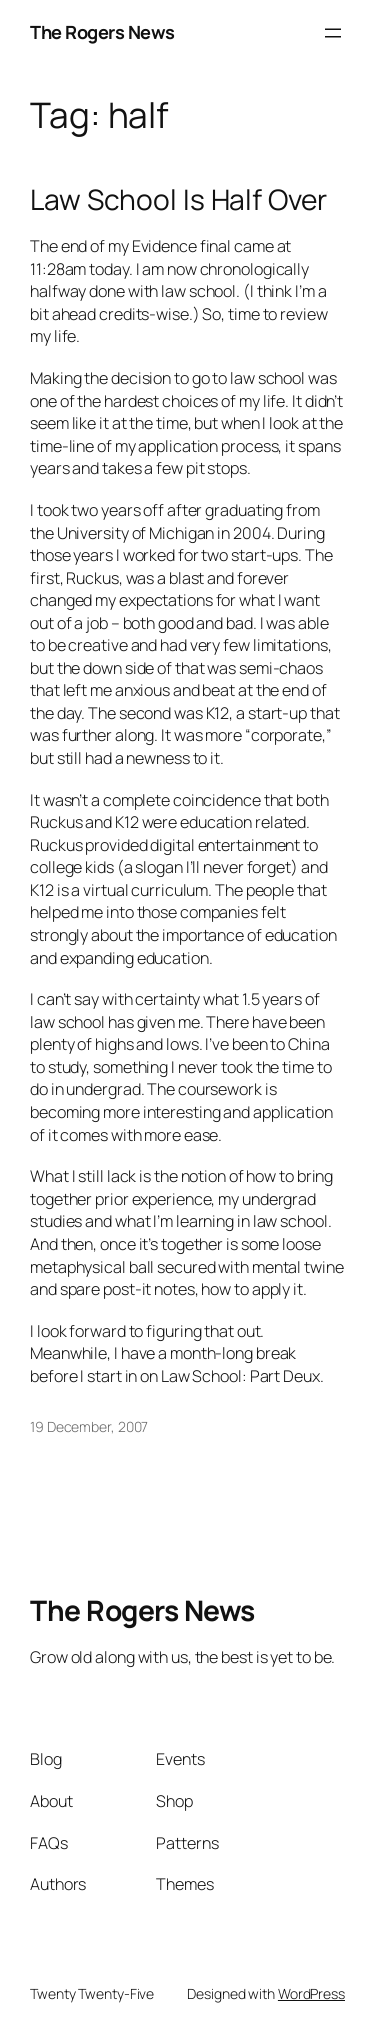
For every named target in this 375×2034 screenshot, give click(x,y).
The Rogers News (102, 32)
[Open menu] (333, 33)
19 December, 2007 (89, 1426)
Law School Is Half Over (178, 200)
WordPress (311, 1993)
